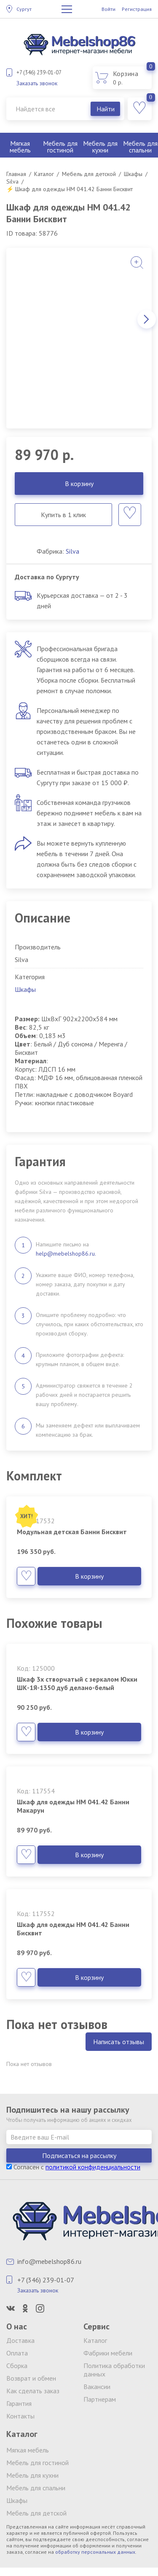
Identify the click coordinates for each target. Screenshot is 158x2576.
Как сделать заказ (32, 2391)
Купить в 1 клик (63, 514)
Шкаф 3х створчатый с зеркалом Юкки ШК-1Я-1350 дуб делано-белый (77, 1683)
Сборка (16, 2365)
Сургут (24, 9)
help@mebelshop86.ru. (66, 1253)
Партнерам (99, 2399)
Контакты (20, 2416)
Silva (72, 551)
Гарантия (19, 2403)
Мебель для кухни (100, 146)
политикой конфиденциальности (93, 2167)
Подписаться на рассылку (79, 2155)
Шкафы (25, 989)
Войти (108, 9)
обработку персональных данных (95, 2552)
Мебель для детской (36, 2513)
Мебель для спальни (35, 2488)
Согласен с (73, 2167)
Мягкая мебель (20, 146)
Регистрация (137, 9)
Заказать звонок (36, 83)
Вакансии (96, 2386)
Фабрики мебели (107, 2353)
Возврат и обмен (31, 2378)
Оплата (17, 2353)
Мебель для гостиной (60, 146)
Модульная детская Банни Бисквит (72, 1531)
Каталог (95, 2340)
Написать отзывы (118, 2041)
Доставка (20, 2340)
